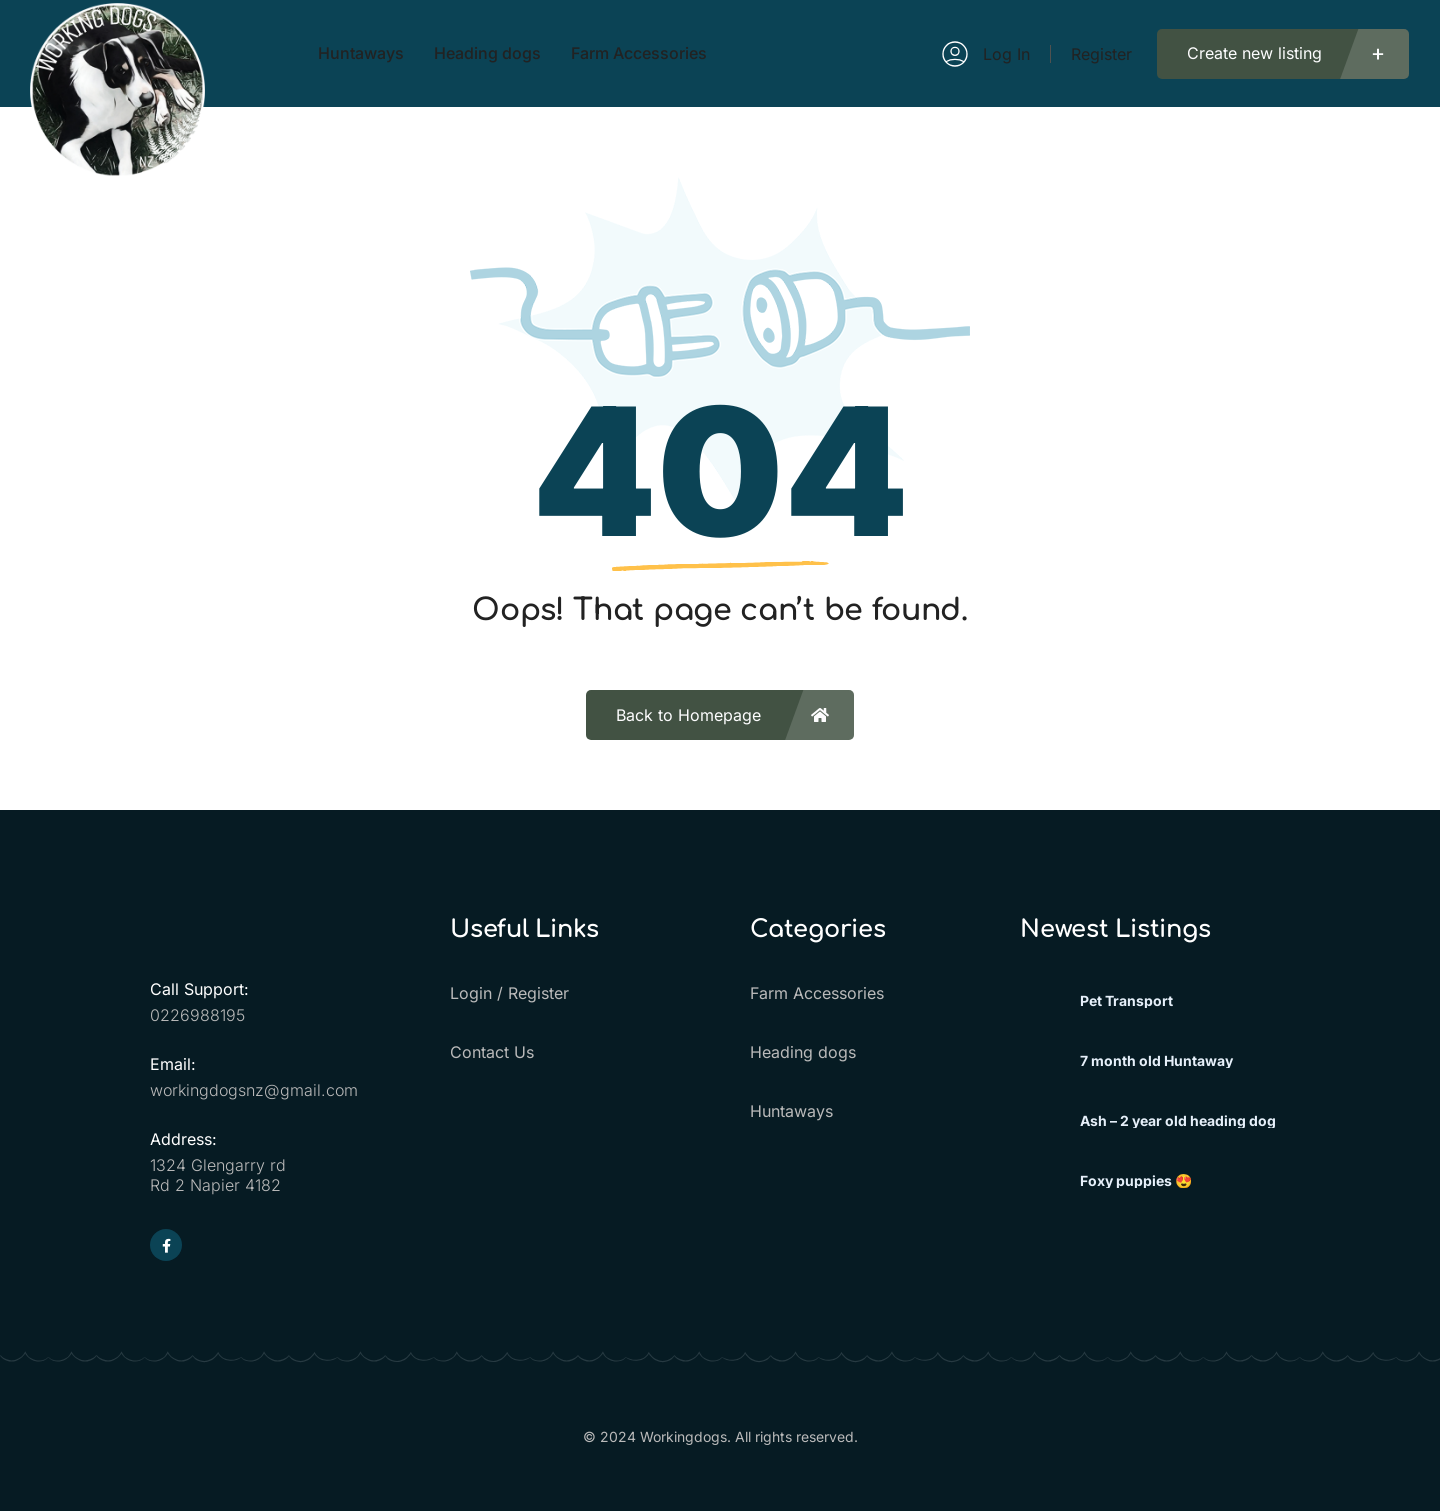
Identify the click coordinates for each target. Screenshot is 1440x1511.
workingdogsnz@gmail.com (254, 1090)
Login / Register (509, 993)
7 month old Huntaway (1156, 1061)
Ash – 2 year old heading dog (1178, 1121)
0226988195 (197, 1015)
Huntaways (791, 1111)
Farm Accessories (817, 993)
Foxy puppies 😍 (1136, 1181)
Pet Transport (1126, 1001)
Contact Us (492, 1052)
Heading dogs (803, 1052)
